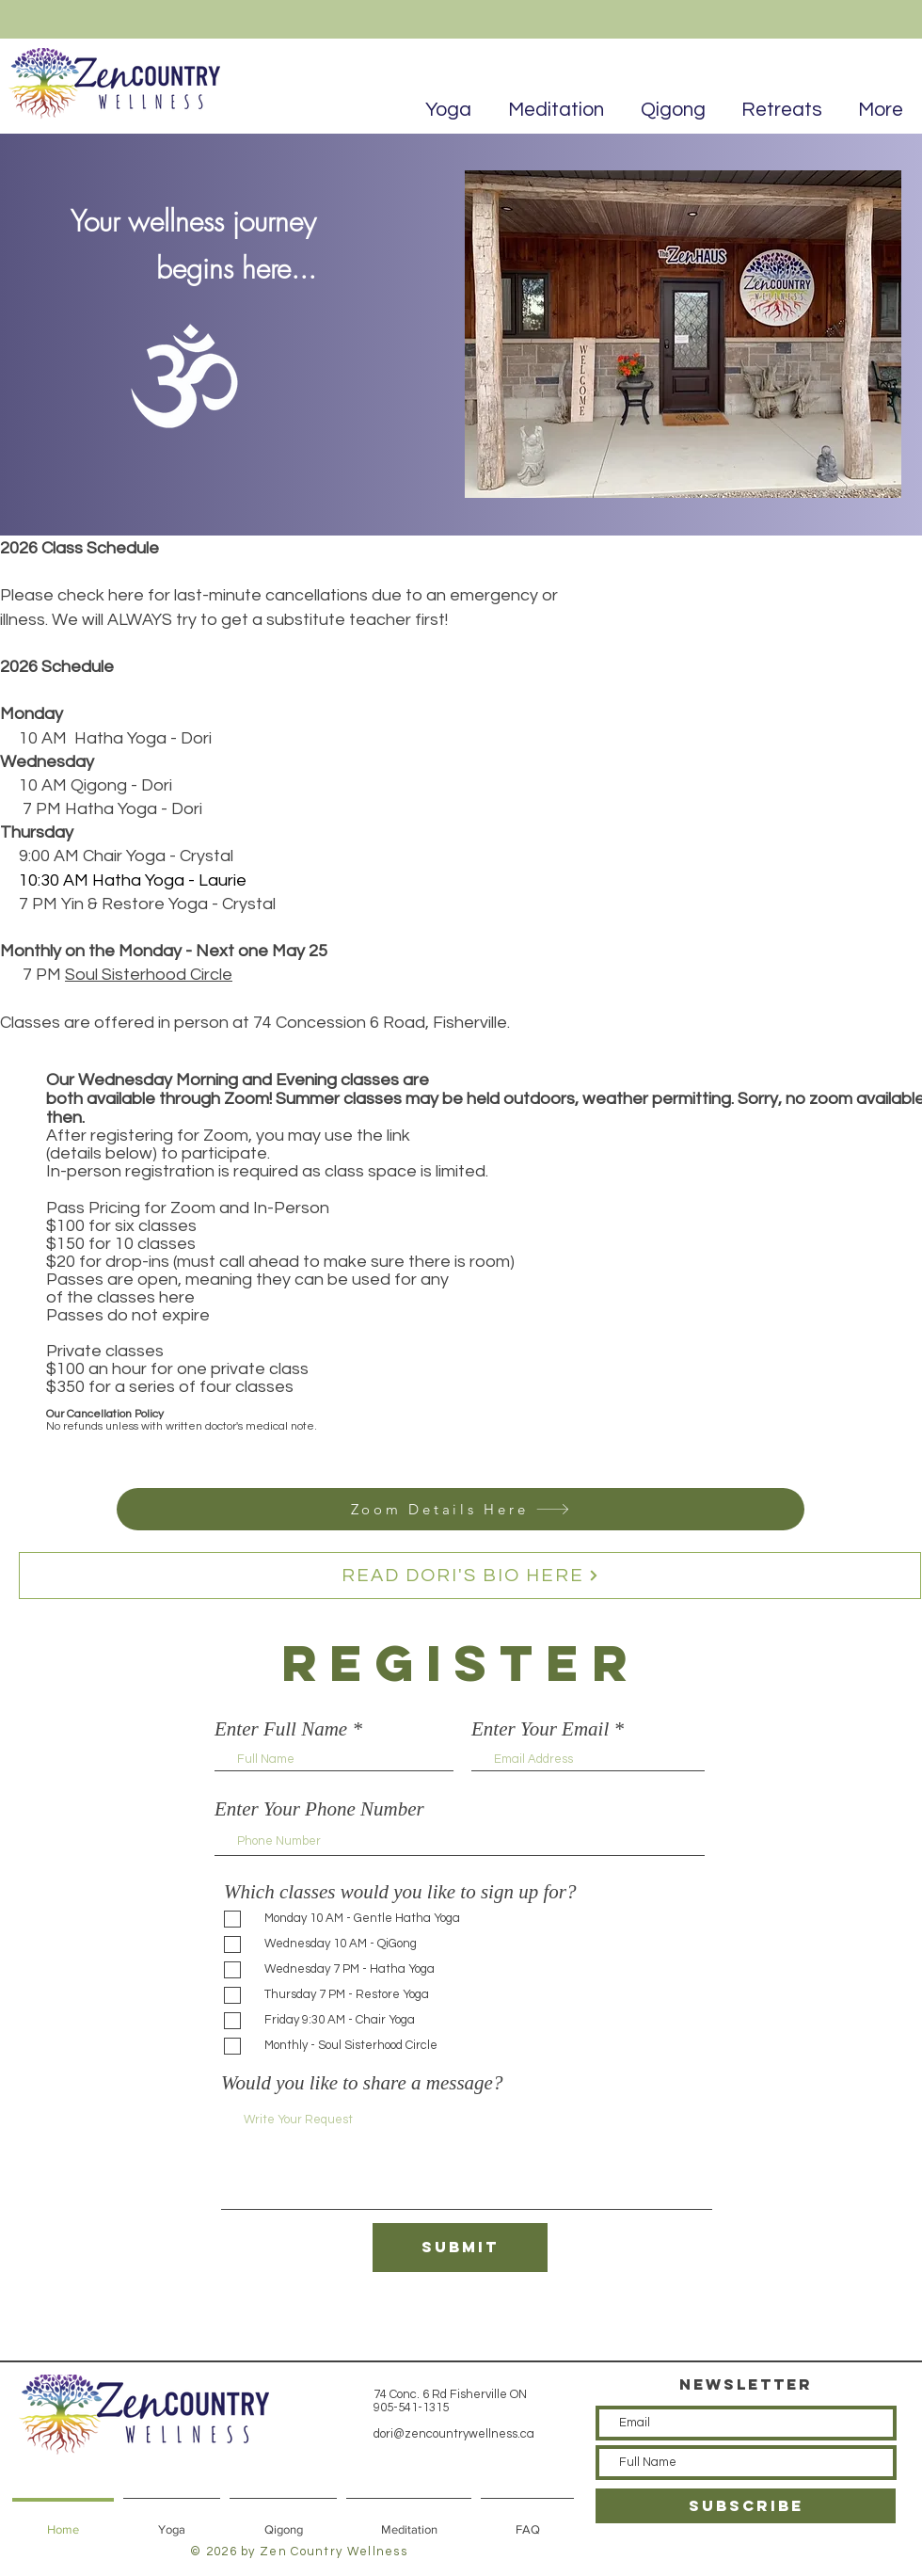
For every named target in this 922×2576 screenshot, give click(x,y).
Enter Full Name (281, 1729)
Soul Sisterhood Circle (148, 975)
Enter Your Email (540, 1729)
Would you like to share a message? (361, 2083)
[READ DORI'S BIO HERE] (470, 1575)
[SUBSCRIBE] (746, 2505)
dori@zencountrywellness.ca (454, 2433)
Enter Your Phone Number (319, 1809)
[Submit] (460, 2247)
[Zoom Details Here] (460, 1509)
